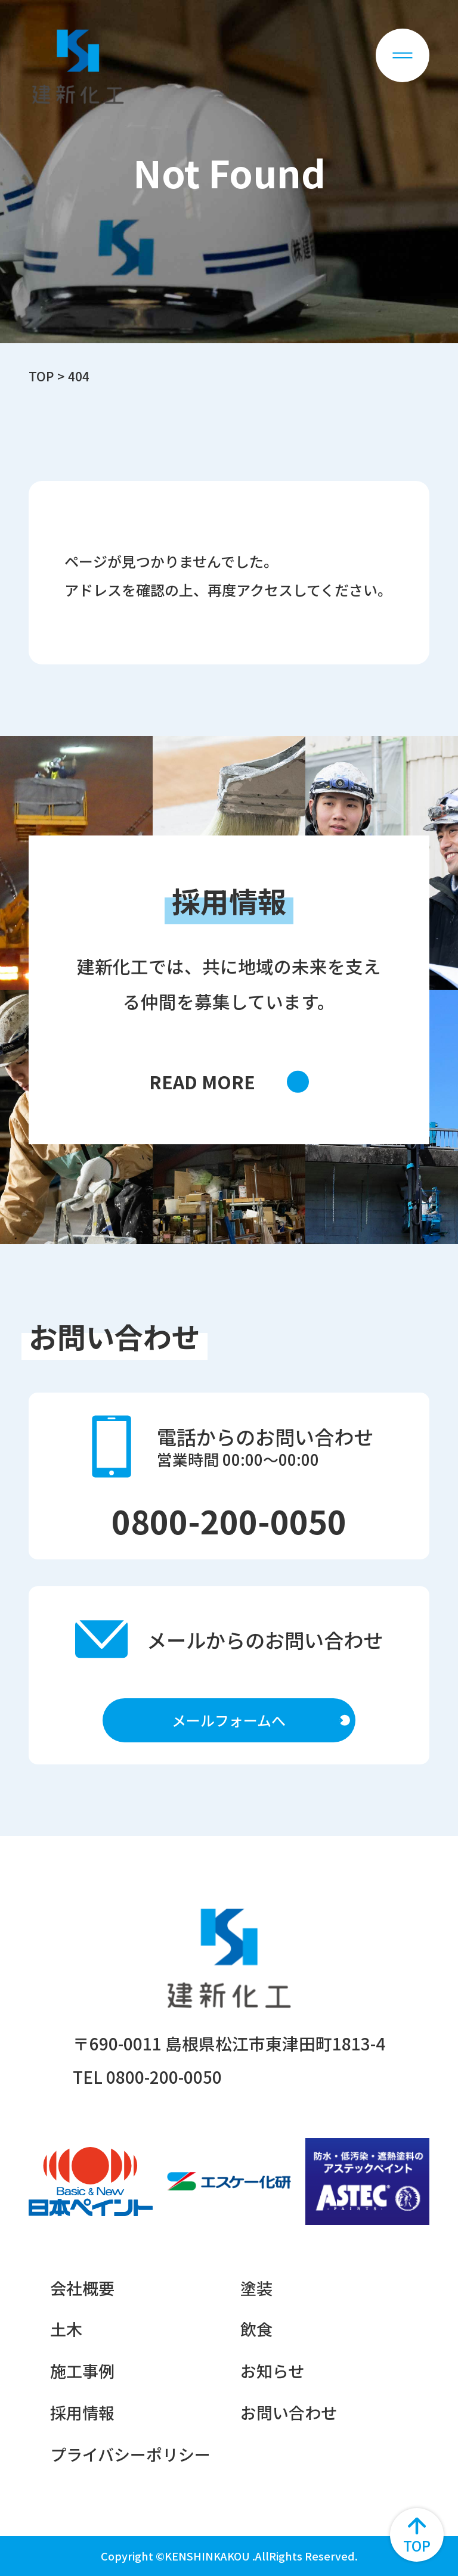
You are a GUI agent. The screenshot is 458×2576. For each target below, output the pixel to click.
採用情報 (82, 2412)
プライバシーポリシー (130, 2454)
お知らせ (272, 2370)
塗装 (256, 2288)
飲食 (256, 2329)
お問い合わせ (288, 2412)
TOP (41, 376)
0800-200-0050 (229, 1520)
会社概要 (82, 2288)
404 (78, 376)
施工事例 (82, 2370)
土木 (66, 2329)
